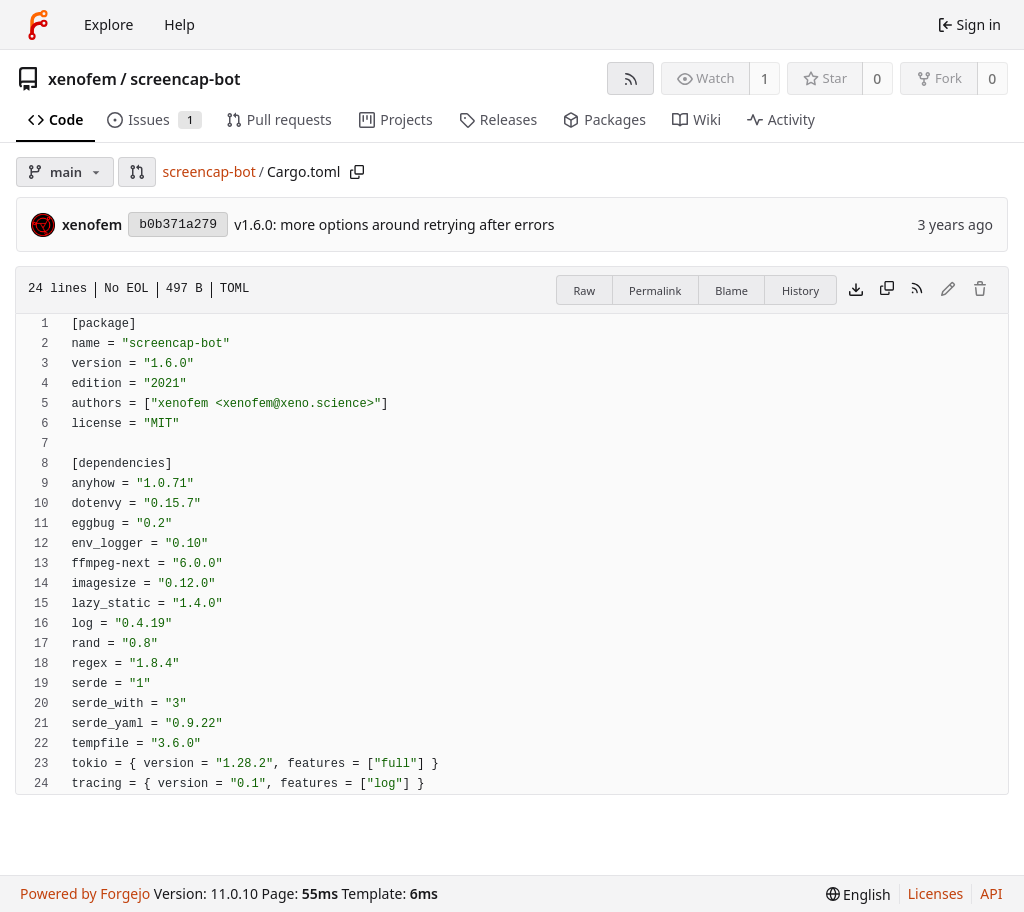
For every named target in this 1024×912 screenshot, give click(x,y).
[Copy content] (887, 290)
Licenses (936, 893)
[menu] (858, 894)
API (991, 893)
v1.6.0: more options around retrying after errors (394, 224)
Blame (731, 290)
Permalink (655, 290)
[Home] (38, 25)
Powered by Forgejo (85, 893)
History (800, 290)
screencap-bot (185, 79)
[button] (137, 172)
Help (179, 24)
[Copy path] (357, 172)
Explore (108, 24)
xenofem (82, 79)
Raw (584, 290)
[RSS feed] (630, 78)
